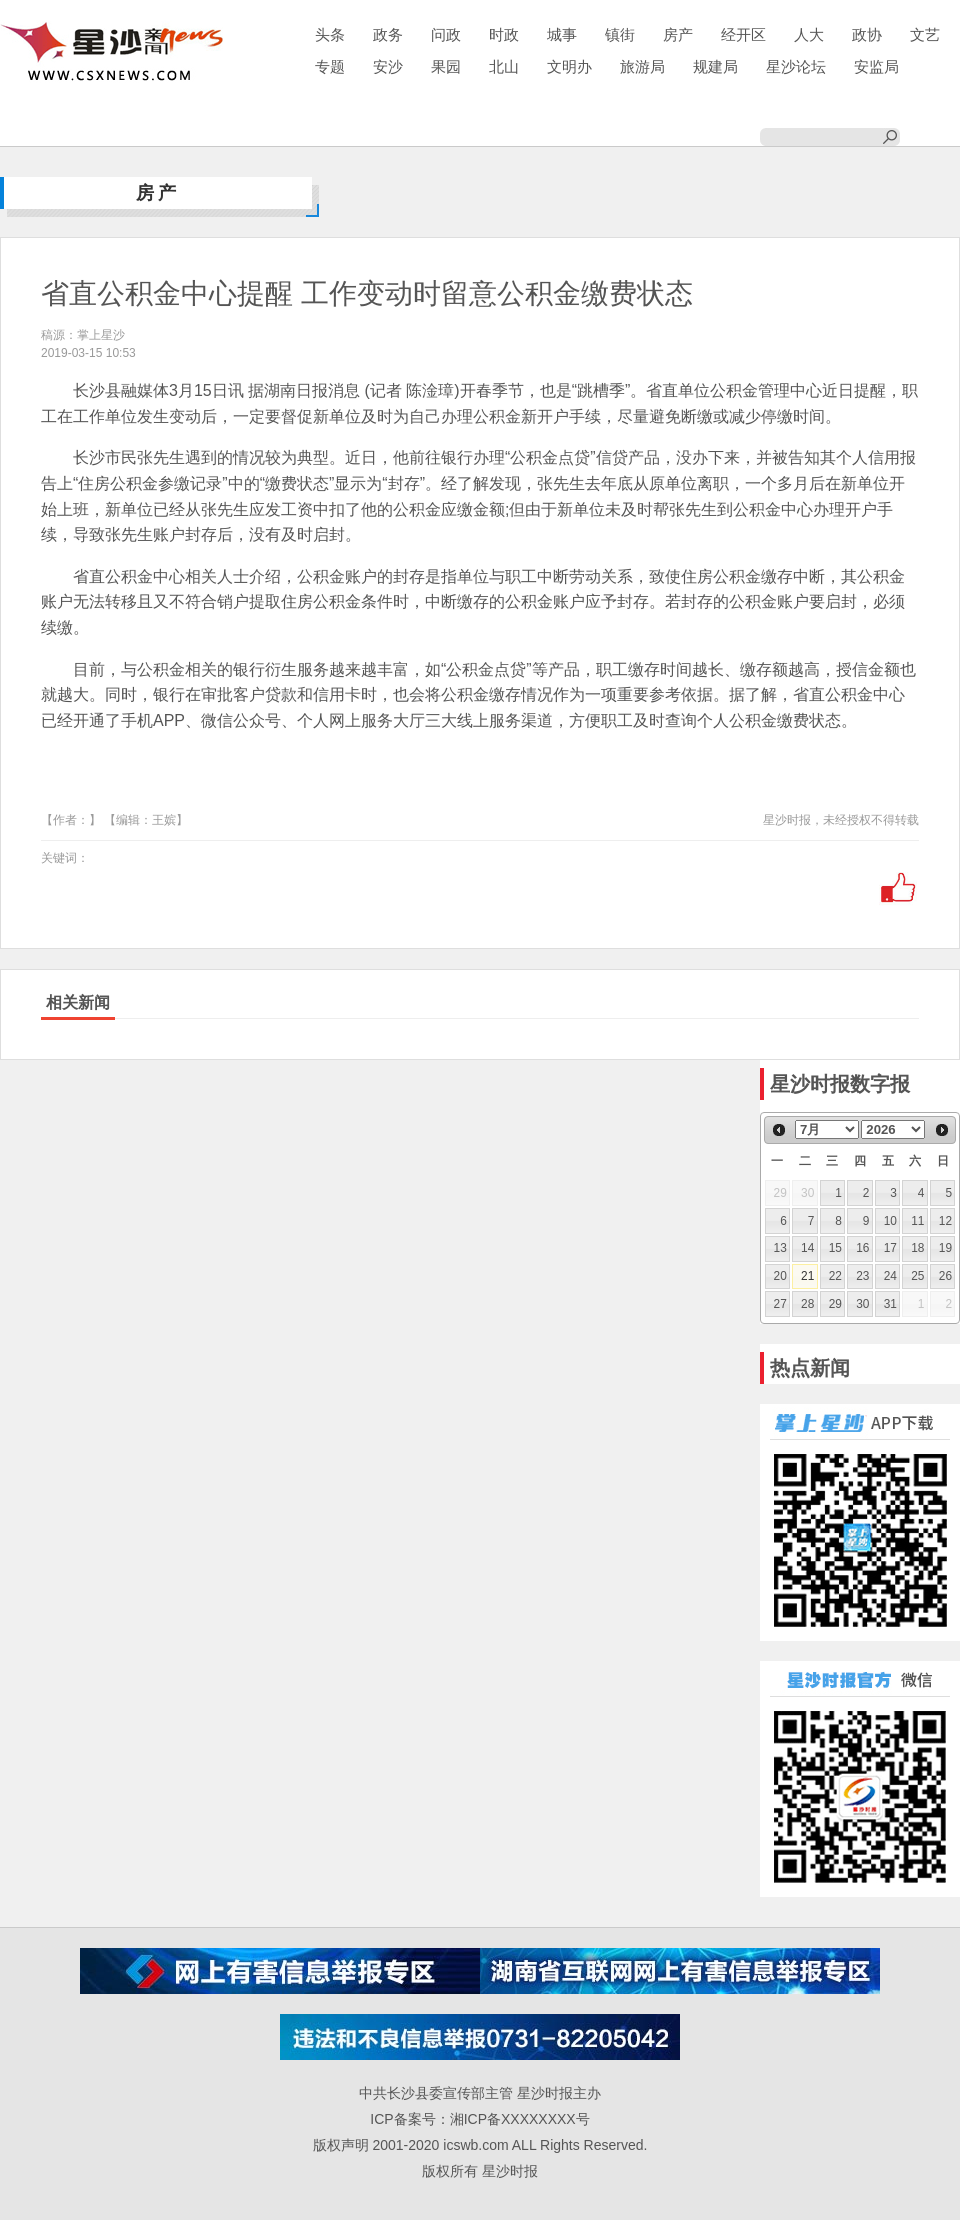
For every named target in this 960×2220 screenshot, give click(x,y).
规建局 (715, 66)
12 (945, 1221)
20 (780, 1276)
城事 (562, 34)
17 (890, 1248)
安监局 (876, 66)
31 (890, 1304)
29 (835, 1304)
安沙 (388, 66)
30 (862, 1304)
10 (890, 1221)
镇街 (620, 34)
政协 (867, 34)
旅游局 (642, 66)
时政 (504, 34)
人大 (809, 34)
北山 (504, 66)
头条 (330, 34)
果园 (446, 66)
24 (890, 1276)
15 (835, 1248)
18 (917, 1248)
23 (862, 1276)
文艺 (925, 34)
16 (862, 1248)
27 (780, 1304)
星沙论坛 (796, 66)
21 (807, 1276)
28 (807, 1304)
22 (835, 1276)
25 (917, 1276)
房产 (678, 34)
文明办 (569, 66)
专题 (330, 66)
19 (945, 1248)
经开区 (743, 34)
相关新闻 (78, 1002)
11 (917, 1221)
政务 (388, 34)
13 (780, 1248)
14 (807, 1248)
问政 (446, 34)
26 (945, 1276)
